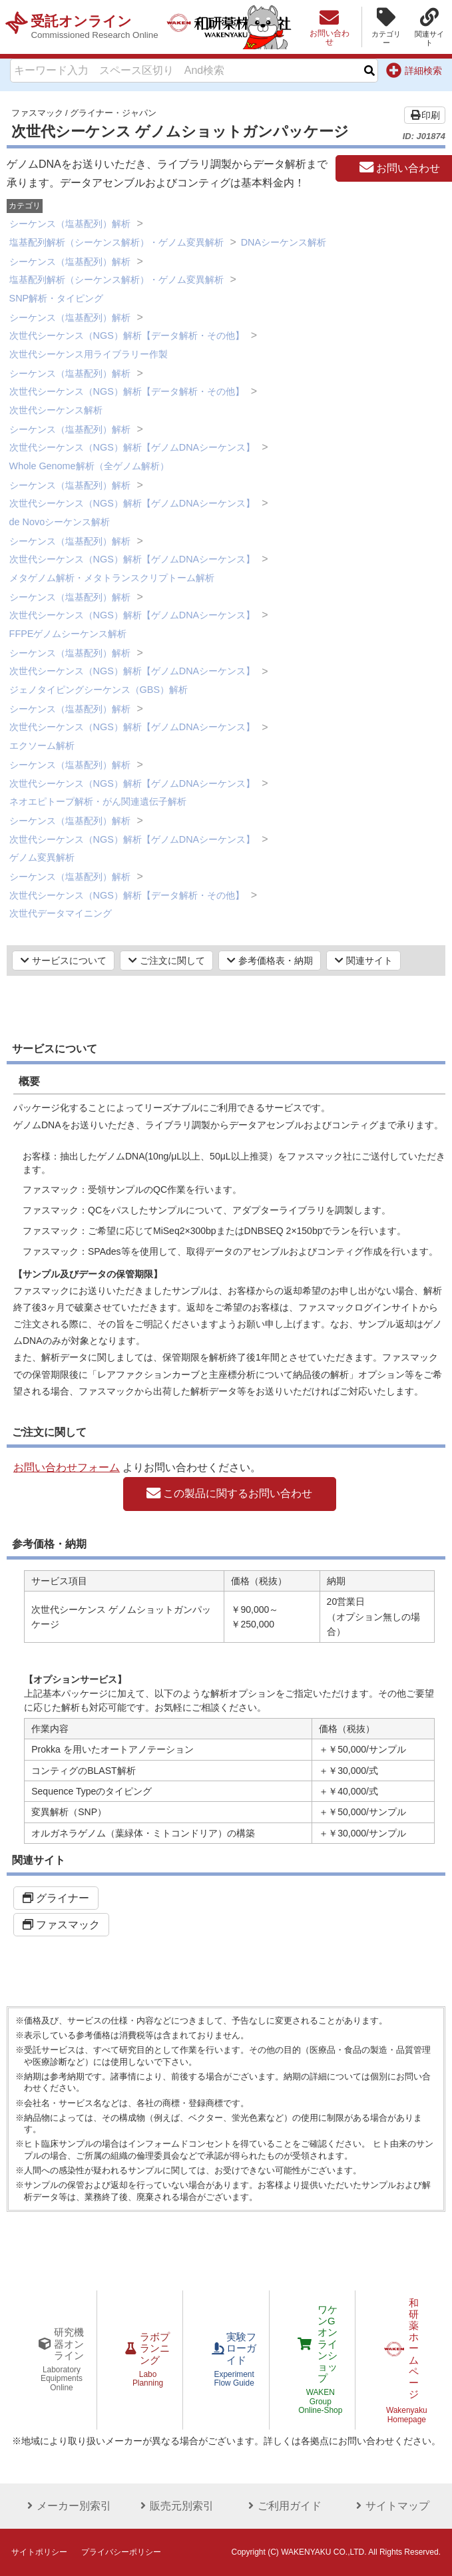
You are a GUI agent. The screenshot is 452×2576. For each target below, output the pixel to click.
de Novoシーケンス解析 (60, 522)
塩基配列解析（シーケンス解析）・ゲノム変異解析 (116, 242)
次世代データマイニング (60, 913)
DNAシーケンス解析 (283, 242)
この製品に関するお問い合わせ (229, 1494)
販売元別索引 (172, 2505)
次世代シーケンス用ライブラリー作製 (88, 354)
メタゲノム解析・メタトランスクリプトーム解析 (111, 577)
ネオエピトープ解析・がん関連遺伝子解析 (97, 801)
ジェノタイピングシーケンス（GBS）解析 (98, 689)
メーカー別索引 (65, 2505)
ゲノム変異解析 (42, 857)
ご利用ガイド (279, 2505)
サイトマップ (387, 2505)
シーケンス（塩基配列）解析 (69, 223)
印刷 (424, 115)
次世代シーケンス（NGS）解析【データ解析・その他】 (126, 335)
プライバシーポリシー (121, 2552)
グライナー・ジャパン (113, 113)
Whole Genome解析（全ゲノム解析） (89, 466)
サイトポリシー (39, 2552)
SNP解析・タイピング (56, 298)
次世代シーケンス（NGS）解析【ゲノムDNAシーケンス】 (132, 447)
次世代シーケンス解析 (56, 410)
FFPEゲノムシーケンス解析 (68, 633)
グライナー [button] (56, 1898)
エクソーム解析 (42, 745)
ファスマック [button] (61, 1924)
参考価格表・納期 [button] (270, 960)
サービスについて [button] (64, 960)
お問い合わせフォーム (66, 1467)
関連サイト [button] (364, 960)
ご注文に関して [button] (166, 960)
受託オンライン (98, 27)
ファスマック (37, 113)
